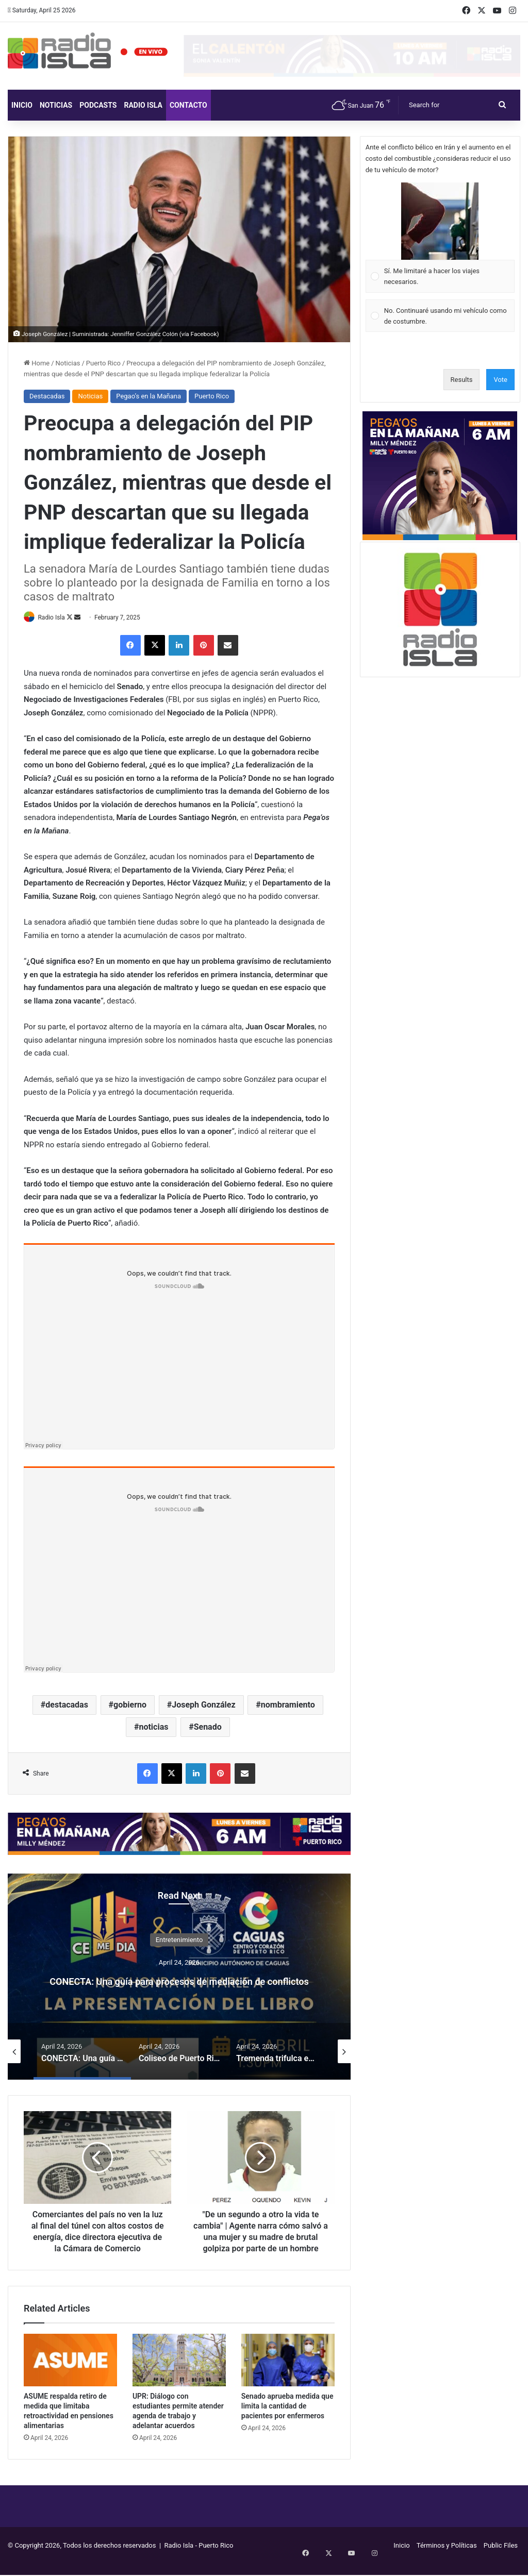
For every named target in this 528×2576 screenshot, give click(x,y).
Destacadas (46, 396)
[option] (179, 1977)
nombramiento (288, 1705)
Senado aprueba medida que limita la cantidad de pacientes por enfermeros (287, 2418)
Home (37, 363)
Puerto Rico (103, 363)
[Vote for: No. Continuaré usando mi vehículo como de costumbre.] (440, 316)
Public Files (501, 2557)
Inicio (21, 105)
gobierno (129, 1705)
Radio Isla (143, 105)
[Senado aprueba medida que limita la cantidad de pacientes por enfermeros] (288, 2372)
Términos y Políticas (447, 2557)
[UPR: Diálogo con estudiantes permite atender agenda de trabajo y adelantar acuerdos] (179, 2372)
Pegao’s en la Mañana (148, 396)
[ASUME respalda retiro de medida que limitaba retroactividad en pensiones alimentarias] (70, 2372)
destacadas (66, 1705)
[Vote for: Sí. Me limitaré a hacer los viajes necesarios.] (440, 237)
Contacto (188, 105)
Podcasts (98, 105)
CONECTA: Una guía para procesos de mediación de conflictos (179, 1980)
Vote (500, 379)
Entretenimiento (179, 1931)
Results (462, 379)
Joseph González (203, 1705)
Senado (208, 1727)
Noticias (56, 105)
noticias (153, 1727)
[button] (439, 221)
